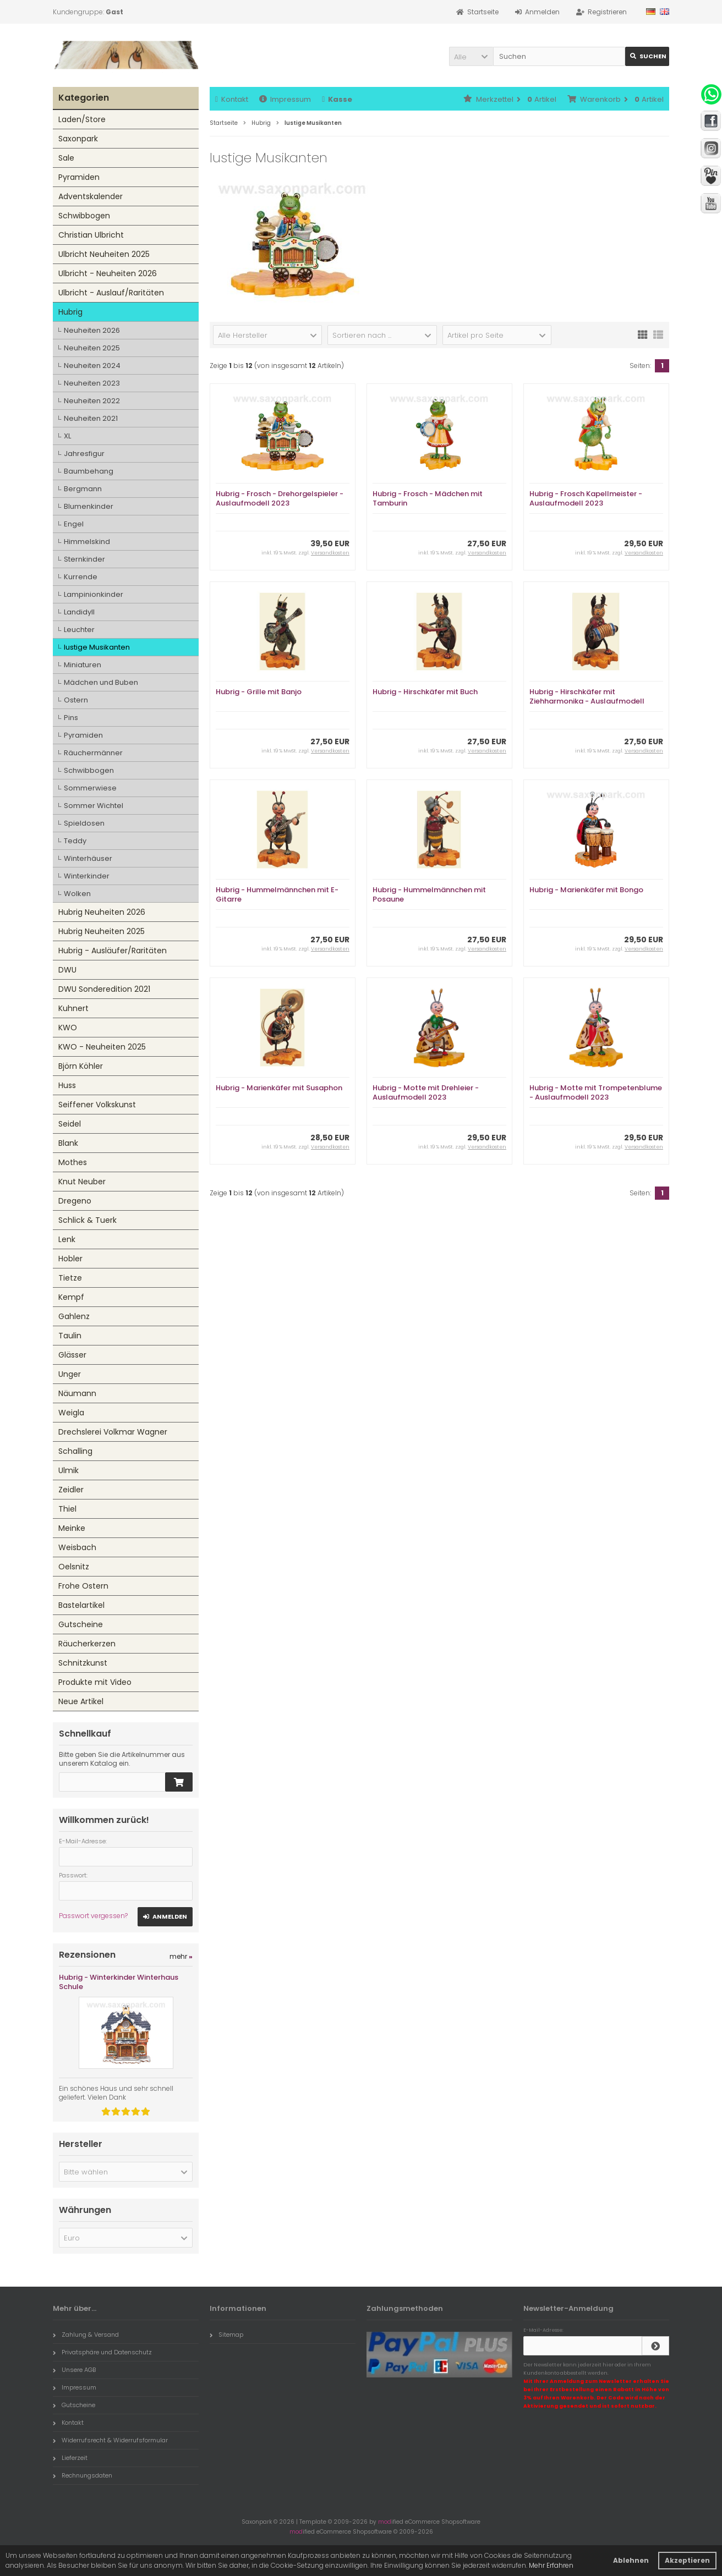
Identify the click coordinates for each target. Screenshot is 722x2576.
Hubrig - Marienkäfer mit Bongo (586, 890)
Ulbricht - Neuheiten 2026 (107, 273)
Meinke (71, 1528)
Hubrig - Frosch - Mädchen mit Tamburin (428, 498)
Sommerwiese (90, 788)
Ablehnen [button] (631, 2560)
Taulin (69, 1335)
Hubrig (70, 311)
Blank (68, 1143)
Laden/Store (82, 119)
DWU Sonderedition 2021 (104, 989)
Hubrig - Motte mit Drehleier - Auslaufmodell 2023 (426, 1092)
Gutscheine (80, 1624)
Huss (67, 1085)
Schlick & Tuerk (87, 1220)
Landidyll (79, 612)
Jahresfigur (84, 453)
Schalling (75, 1451)
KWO (67, 1027)
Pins (71, 717)
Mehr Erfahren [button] (551, 2565)
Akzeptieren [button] (687, 2560)
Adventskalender (90, 196)
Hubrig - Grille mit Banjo (259, 691)
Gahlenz (74, 1316)
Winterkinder (87, 876)
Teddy (75, 841)
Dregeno (74, 1200)
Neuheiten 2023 (92, 383)
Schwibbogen (84, 215)
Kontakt (231, 99)
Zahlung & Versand (86, 2334)
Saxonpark (78, 138)
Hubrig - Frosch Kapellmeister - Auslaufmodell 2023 (585, 498)
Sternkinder (84, 559)
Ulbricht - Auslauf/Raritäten (111, 292)
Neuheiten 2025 (92, 348)
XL (67, 436)
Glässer (72, 1354)
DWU (67, 969)
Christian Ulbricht (91, 234)
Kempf (71, 1297)
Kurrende (80, 577)
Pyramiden (79, 177)
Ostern (76, 700)
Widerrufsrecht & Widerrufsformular (110, 2440)
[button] (471, 56)
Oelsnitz (73, 1566)
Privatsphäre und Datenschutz (102, 2352)
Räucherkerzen (87, 1643)
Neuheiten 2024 (92, 365)
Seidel (69, 1123)
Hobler (70, 1258)
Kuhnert (73, 1008)
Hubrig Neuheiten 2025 (101, 931)
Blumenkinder (88, 506)
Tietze (70, 1277)
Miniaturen (82, 665)
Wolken (77, 893)
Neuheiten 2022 (92, 401)
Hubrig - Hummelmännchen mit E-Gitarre (277, 894)
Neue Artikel (80, 1701)
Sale (66, 157)
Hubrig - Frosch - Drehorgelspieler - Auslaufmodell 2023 (279, 498)
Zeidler (71, 1489)
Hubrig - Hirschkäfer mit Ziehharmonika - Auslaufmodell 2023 (586, 701)
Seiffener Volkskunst (97, 1104)
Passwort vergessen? (93, 1915)
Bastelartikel (81, 1605)
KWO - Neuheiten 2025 (102, 1046)
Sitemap (226, 2334)
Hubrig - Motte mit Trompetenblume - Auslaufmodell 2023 (595, 1092)
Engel (74, 524)
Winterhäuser (88, 858)
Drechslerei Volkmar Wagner (112, 1431)
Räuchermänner (93, 753)
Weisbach (77, 1547)
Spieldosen (84, 823)
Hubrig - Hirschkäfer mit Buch (425, 691)
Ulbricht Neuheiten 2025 (104, 254)
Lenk (66, 1239)
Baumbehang (88, 471)
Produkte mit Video (95, 1682)
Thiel (67, 1508)
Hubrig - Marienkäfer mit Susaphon (279, 1088)
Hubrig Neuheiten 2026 (101, 912)
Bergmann (83, 489)
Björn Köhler (80, 1066)
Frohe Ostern (83, 1585)
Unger (69, 1374)
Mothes (72, 1162)
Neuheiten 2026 (92, 330)
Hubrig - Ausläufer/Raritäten (112, 950)
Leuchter (79, 629)
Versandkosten (330, 553)
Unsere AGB (74, 2369)
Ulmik (68, 1470)
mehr (181, 1956)
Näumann (77, 1393)
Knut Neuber (82, 1181)
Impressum (285, 99)
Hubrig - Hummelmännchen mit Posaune (429, 894)
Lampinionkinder (93, 594)
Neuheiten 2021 (91, 418)
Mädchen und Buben (101, 682)
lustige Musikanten (97, 647)
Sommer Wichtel (93, 805)
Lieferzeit (70, 2457)
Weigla (71, 1412)
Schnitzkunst (82, 1662)
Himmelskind (87, 541)
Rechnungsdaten (82, 2475)
